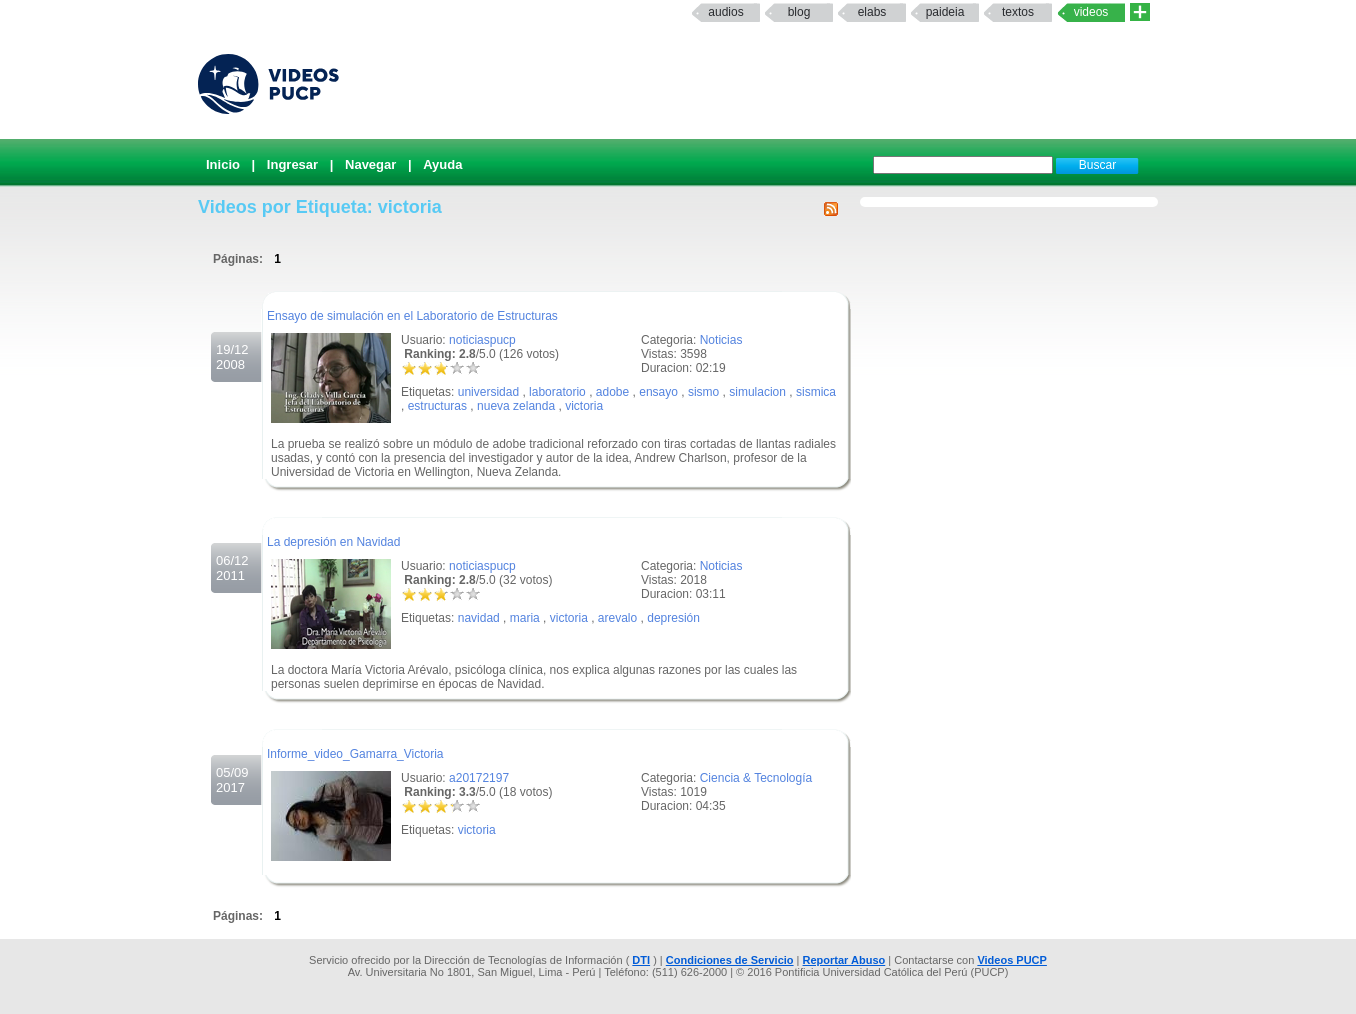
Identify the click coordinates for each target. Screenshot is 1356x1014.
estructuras (437, 406)
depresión (673, 618)
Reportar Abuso (844, 960)
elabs (872, 12)
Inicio (223, 164)
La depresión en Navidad (333, 542)
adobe (612, 392)
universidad (488, 392)
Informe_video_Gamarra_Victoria (355, 754)
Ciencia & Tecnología (756, 778)
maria (525, 618)
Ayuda (442, 164)
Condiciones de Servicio (730, 960)
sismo (703, 392)
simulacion (757, 392)
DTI (641, 960)
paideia (945, 12)
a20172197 (479, 778)
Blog (799, 12)
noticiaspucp (482, 340)
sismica (816, 392)
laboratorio (557, 392)
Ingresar (292, 164)
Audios (725, 12)
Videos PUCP (1012, 960)
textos (1018, 12)
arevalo (617, 618)
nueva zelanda (516, 406)
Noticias (721, 340)
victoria (584, 406)
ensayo (658, 392)
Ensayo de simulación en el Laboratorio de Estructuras (412, 316)
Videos (1091, 12)
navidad (479, 618)
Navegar (370, 164)
